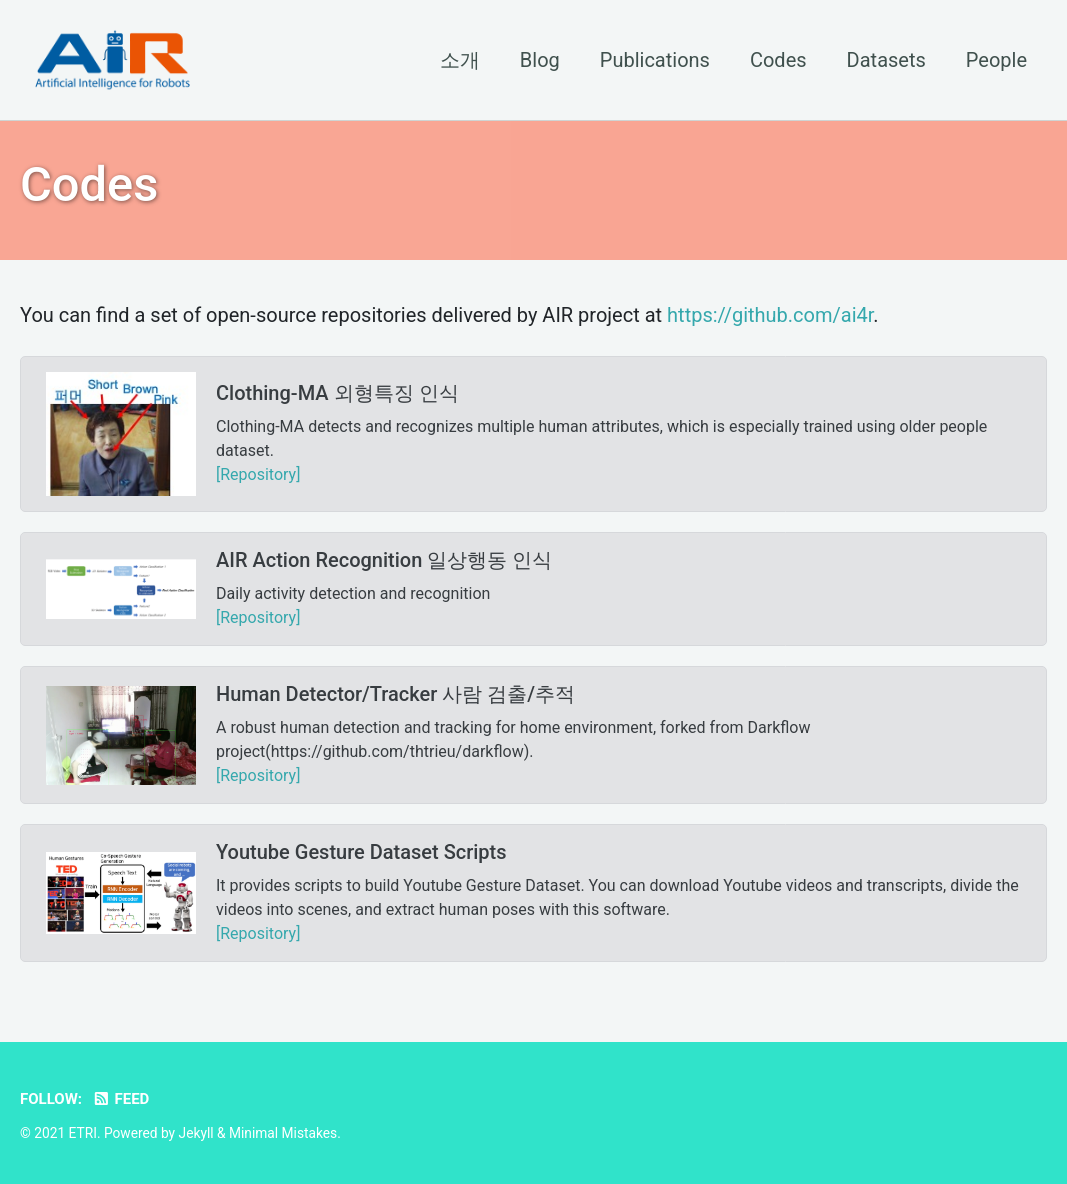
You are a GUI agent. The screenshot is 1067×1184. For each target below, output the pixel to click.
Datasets (886, 60)
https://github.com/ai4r (770, 315)
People (996, 60)
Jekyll (196, 1133)
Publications (655, 60)
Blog (540, 60)
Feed (120, 1099)
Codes (778, 60)
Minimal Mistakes (283, 1133)
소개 (460, 60)
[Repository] (258, 474)
